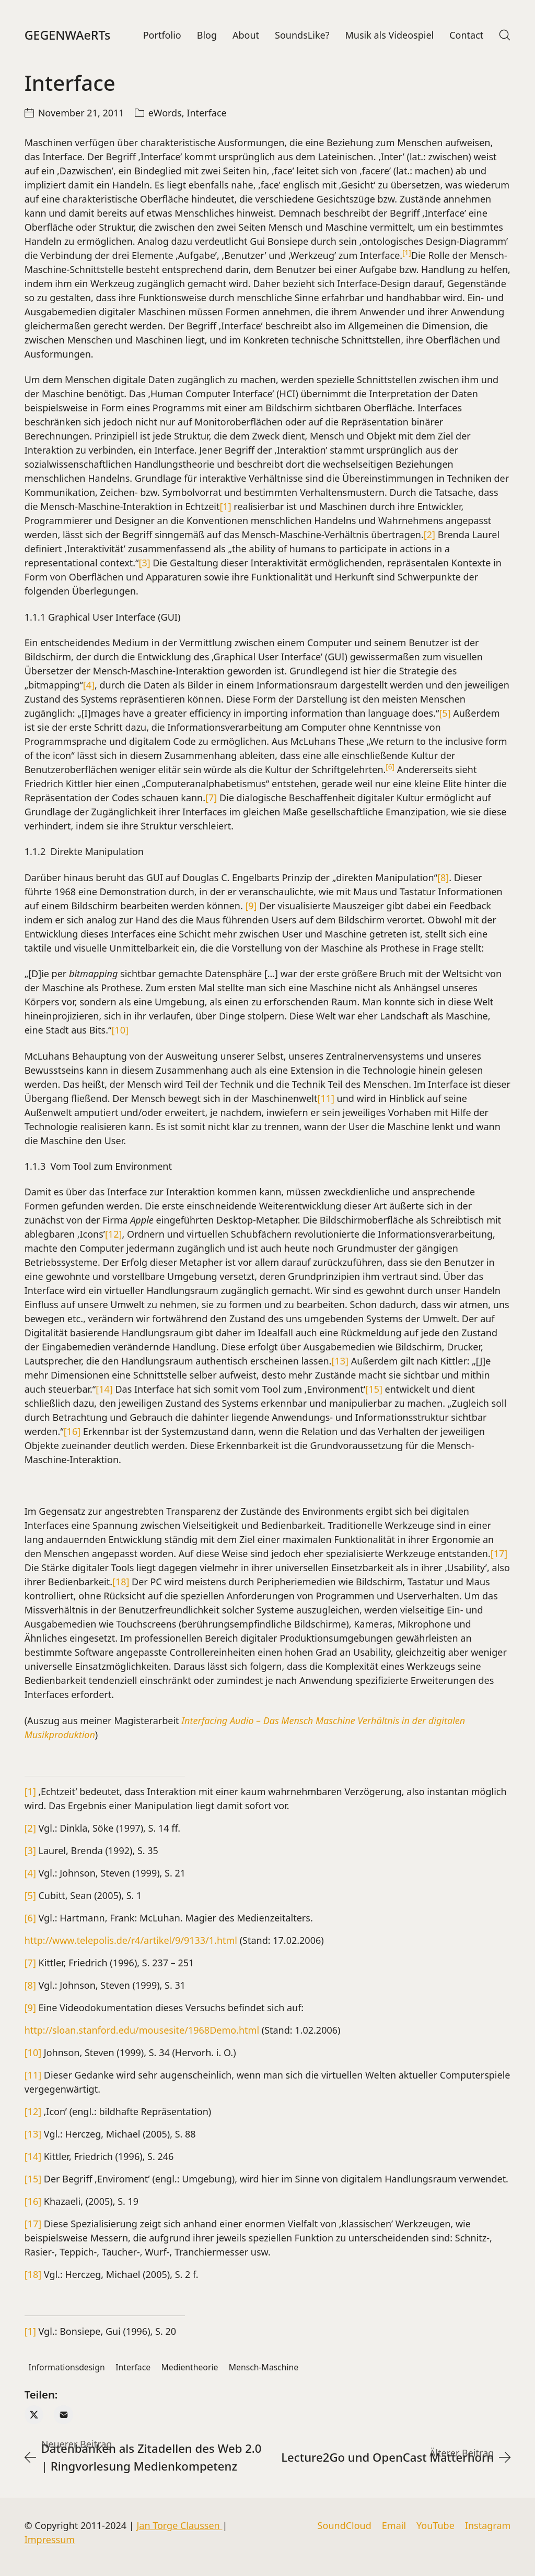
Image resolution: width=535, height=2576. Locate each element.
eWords (165, 115)
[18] (120, 1583)
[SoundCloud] (344, 2526)
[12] (113, 1236)
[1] (225, 508)
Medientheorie (189, 2369)
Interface (206, 115)
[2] (429, 536)
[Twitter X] (34, 2417)
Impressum (50, 2539)
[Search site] (504, 36)
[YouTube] (435, 2526)
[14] (104, 1391)
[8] (443, 879)
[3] (144, 565)
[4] (89, 687)
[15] (373, 1391)
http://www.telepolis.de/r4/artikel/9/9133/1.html (131, 1942)
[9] (251, 907)
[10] (119, 1032)
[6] (30, 1920)
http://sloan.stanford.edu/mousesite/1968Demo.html (142, 2032)
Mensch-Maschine (263, 2369)
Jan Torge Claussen (179, 2525)
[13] (340, 1363)
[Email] (63, 2417)
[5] (444, 715)
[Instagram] (488, 2526)
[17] (499, 1555)
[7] (211, 799)
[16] (72, 1433)
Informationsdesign (67, 2369)
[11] (325, 1100)
